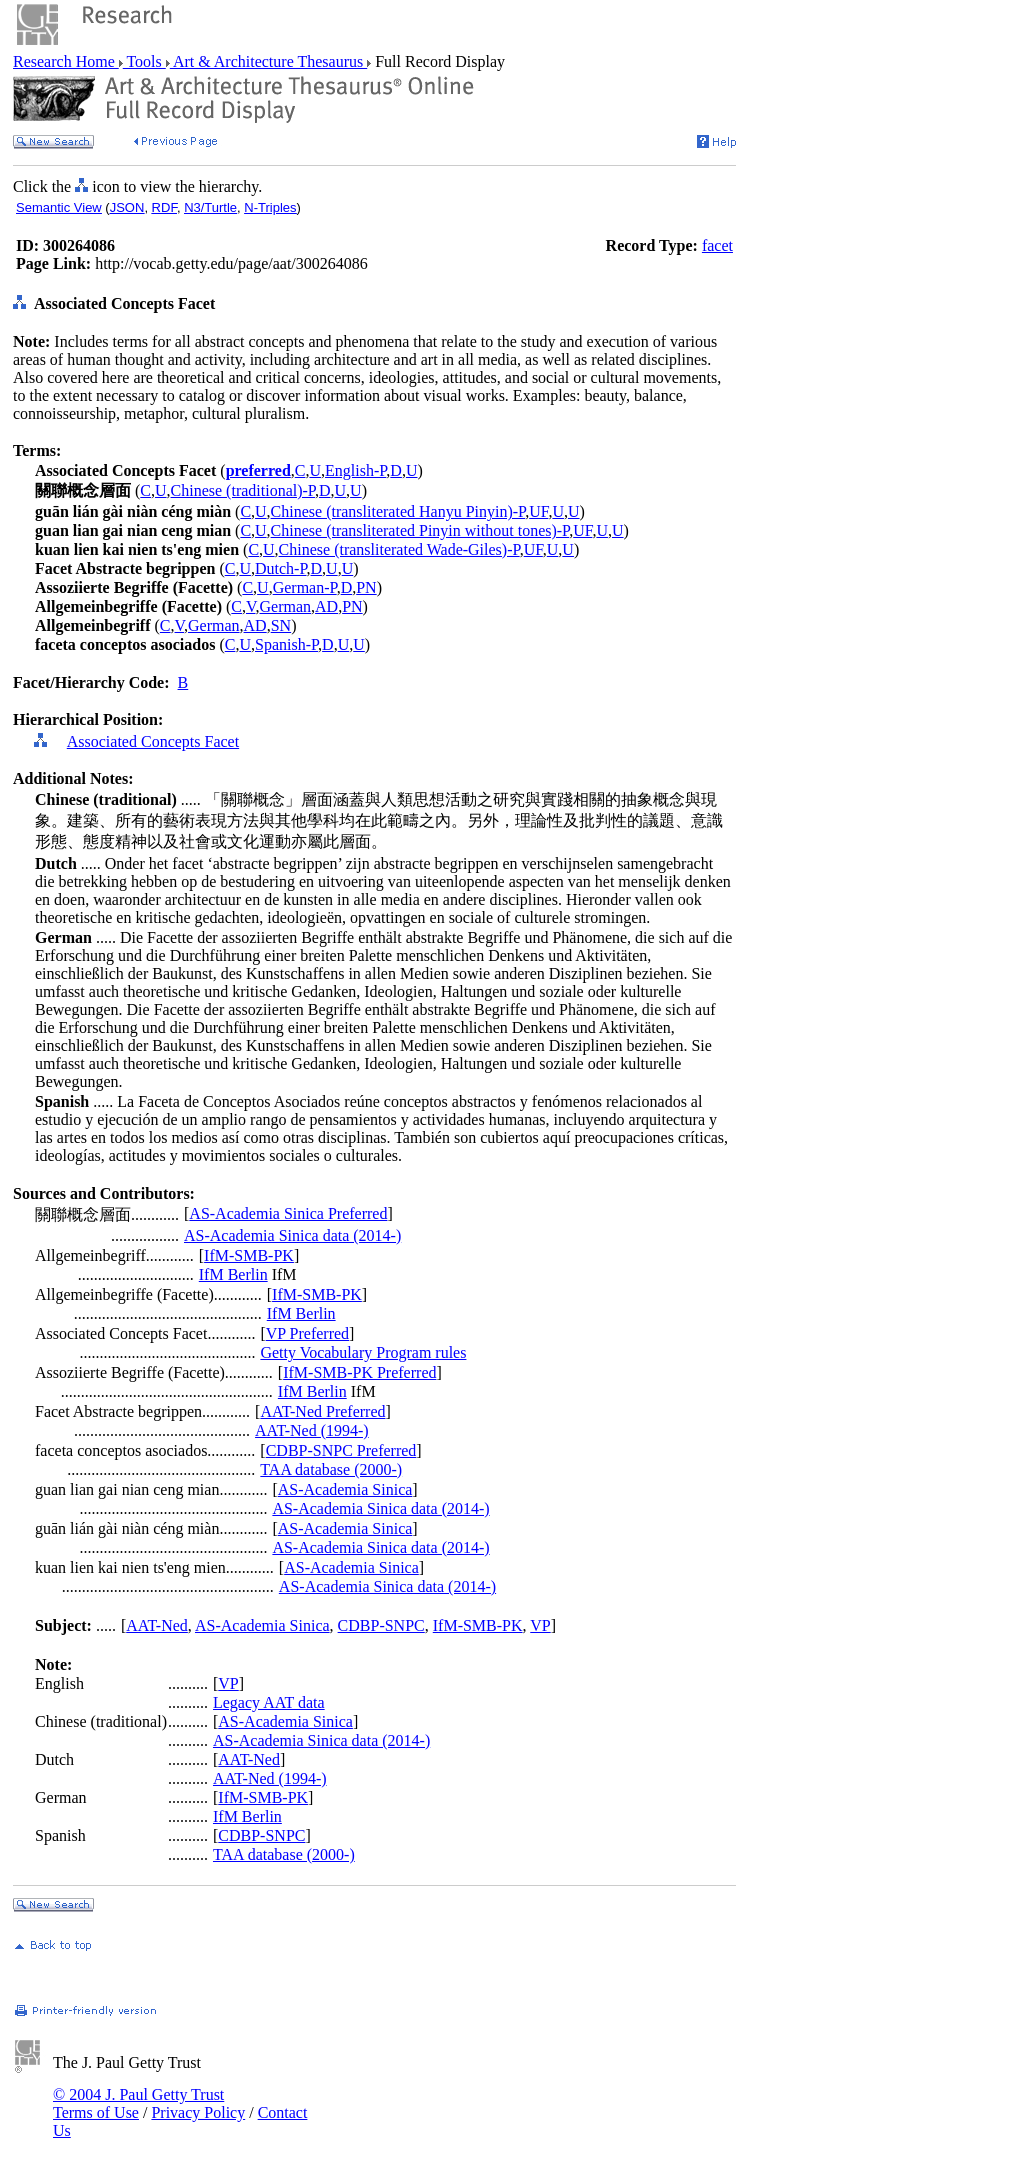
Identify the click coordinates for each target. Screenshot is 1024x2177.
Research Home (66, 61)
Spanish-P (286, 644)
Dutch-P (281, 568)
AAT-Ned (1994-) (312, 1430)
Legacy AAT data (269, 1702)
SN (281, 625)
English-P (355, 470)
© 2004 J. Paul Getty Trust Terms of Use (138, 2103)
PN (366, 587)
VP (540, 1625)
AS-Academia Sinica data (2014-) (292, 1235)
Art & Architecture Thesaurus (268, 61)
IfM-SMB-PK (249, 1255)
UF (538, 511)
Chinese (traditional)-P (243, 490)
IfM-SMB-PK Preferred (359, 1372)
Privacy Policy (198, 2112)
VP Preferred (307, 1333)
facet (717, 245)
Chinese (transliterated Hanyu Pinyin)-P (398, 511)
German (286, 606)
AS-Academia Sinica (345, 1489)
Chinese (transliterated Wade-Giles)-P (399, 549)
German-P (305, 587)
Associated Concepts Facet (153, 741)
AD (326, 606)
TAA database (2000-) (331, 1469)
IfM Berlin (233, 1274)
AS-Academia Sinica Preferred (288, 1213)
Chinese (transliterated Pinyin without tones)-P (420, 530)
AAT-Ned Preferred (322, 1411)
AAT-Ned (157, 1625)
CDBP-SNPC (381, 1625)
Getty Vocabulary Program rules (363, 1352)
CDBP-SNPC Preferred (341, 1450)
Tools (144, 61)
